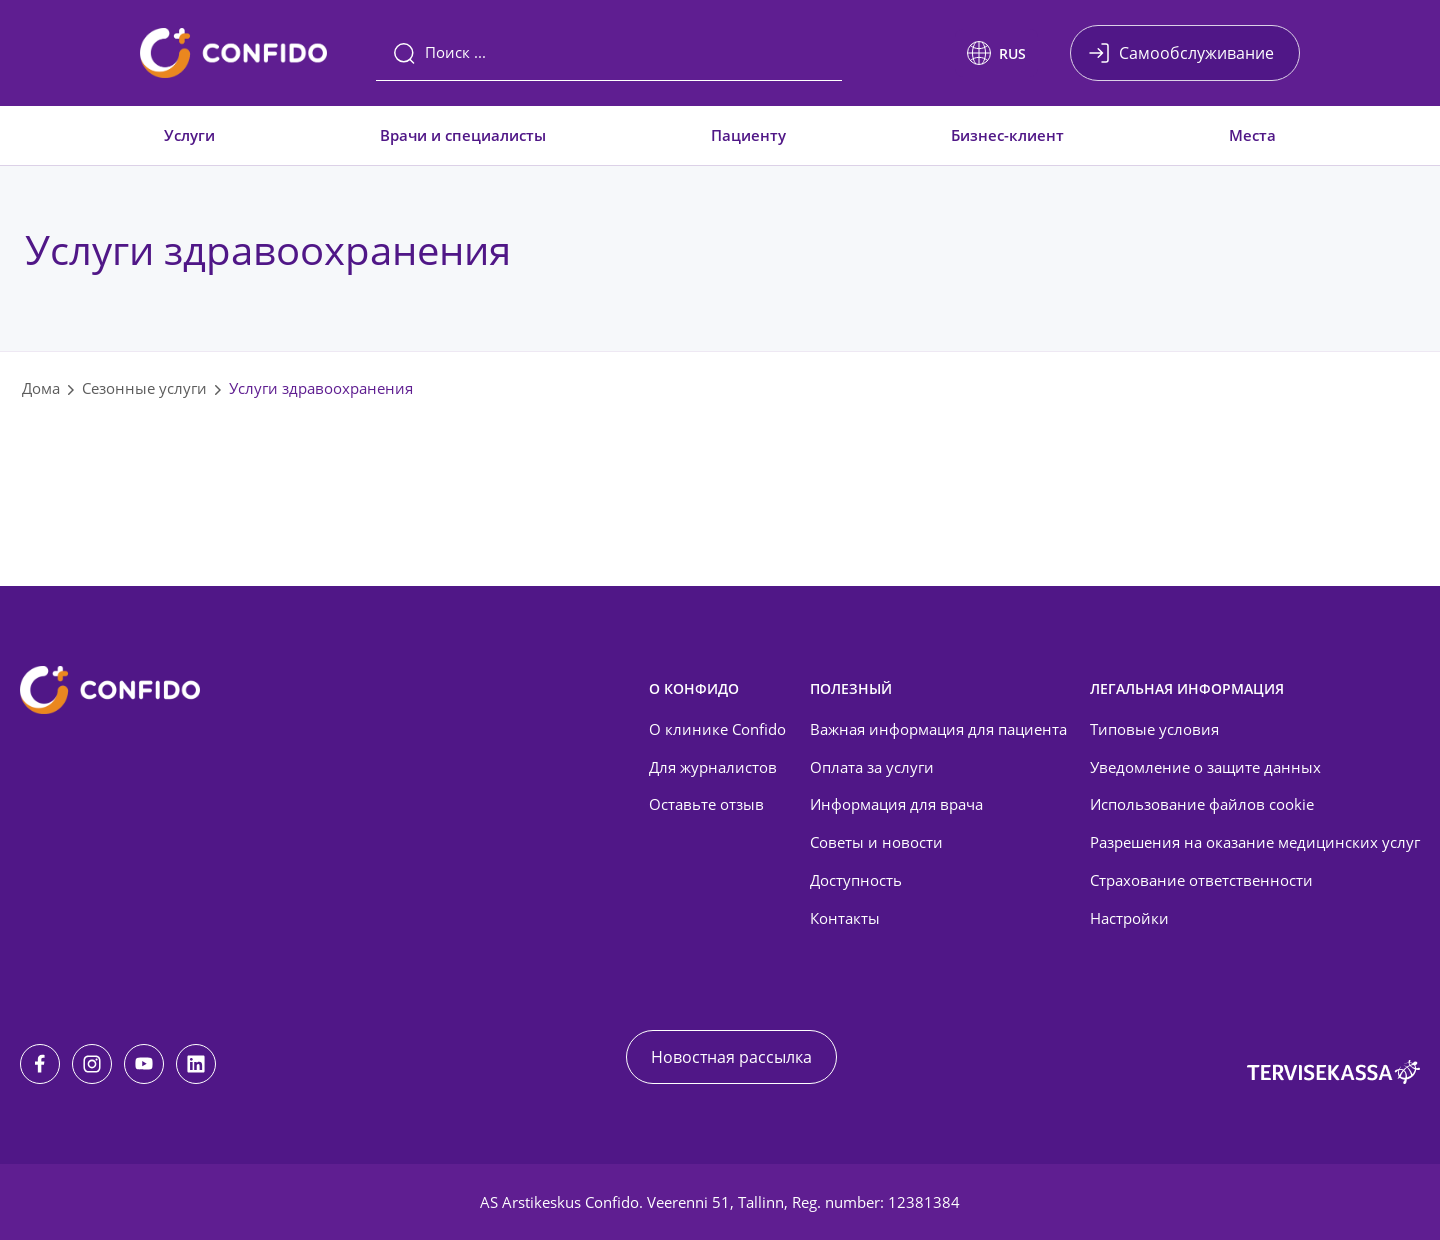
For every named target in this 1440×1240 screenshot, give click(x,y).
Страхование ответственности (1201, 880)
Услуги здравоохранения (321, 388)
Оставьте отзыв (706, 804)
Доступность (856, 880)
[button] (996, 53)
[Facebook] (40, 1064)
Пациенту (748, 135)
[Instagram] (92, 1064)
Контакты (845, 918)
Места (1252, 135)
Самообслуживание (1196, 53)
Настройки (1129, 918)
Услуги (189, 135)
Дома (41, 388)
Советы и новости (876, 842)
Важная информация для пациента (938, 729)
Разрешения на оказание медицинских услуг (1255, 842)
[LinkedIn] (196, 1064)
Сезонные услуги (144, 388)
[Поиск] (609, 53)
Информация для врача (896, 804)
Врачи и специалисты (463, 135)
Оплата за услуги (872, 767)
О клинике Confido (717, 729)
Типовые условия (1154, 729)
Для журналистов (713, 767)
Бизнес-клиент (1007, 135)
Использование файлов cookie (1202, 804)
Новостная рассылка (731, 1057)
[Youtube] (144, 1064)
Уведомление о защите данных (1205, 767)
